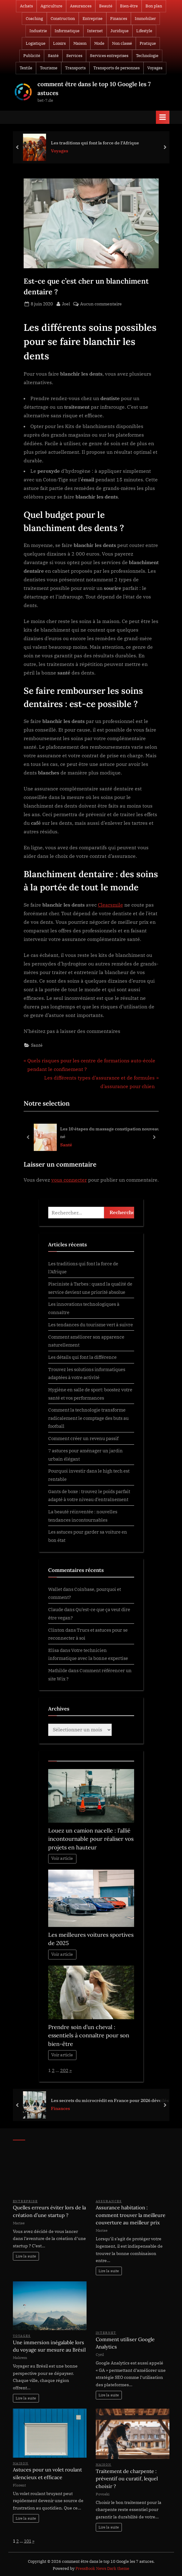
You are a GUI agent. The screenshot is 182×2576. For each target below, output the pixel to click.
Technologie (147, 55)
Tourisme (48, 68)
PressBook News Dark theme (102, 2568)
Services (74, 55)
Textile (26, 68)
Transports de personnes (116, 68)
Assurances (80, 6)
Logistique (35, 43)
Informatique (67, 30)
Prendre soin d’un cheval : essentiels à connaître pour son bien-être (88, 2035)
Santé (53, 55)
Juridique (119, 30)
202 (64, 2070)
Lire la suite (26, 2255)
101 (27, 2541)
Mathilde (57, 1670)
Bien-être (129, 6)
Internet (95, 30)
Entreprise (93, 18)
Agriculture (51, 6)
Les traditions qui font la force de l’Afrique (95, 142)
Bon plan (153, 6)
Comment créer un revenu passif (83, 1438)
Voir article (62, 1858)
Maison (80, 43)
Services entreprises (109, 55)
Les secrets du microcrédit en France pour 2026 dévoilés (110, 2100)
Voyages (154, 68)
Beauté (105, 6)
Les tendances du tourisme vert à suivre (90, 1324)
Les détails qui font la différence (82, 1357)
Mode (99, 43)
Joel (66, 303)
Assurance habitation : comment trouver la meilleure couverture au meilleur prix (130, 2215)
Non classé (122, 43)
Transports (75, 68)
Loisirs (59, 43)
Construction (63, 18)
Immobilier (145, 18)
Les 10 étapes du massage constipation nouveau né (110, 1132)
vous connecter (69, 1180)
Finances (118, 18)
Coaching (34, 18)
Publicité (31, 55)
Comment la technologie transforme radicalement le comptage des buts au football (88, 1418)
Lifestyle (144, 30)
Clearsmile (110, 905)
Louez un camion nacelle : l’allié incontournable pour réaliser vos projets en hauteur (91, 1839)
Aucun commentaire (101, 304)
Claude (55, 1609)
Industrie (38, 30)
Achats (26, 6)
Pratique (148, 43)
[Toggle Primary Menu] (162, 117)
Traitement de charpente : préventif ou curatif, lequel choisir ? (127, 2478)
